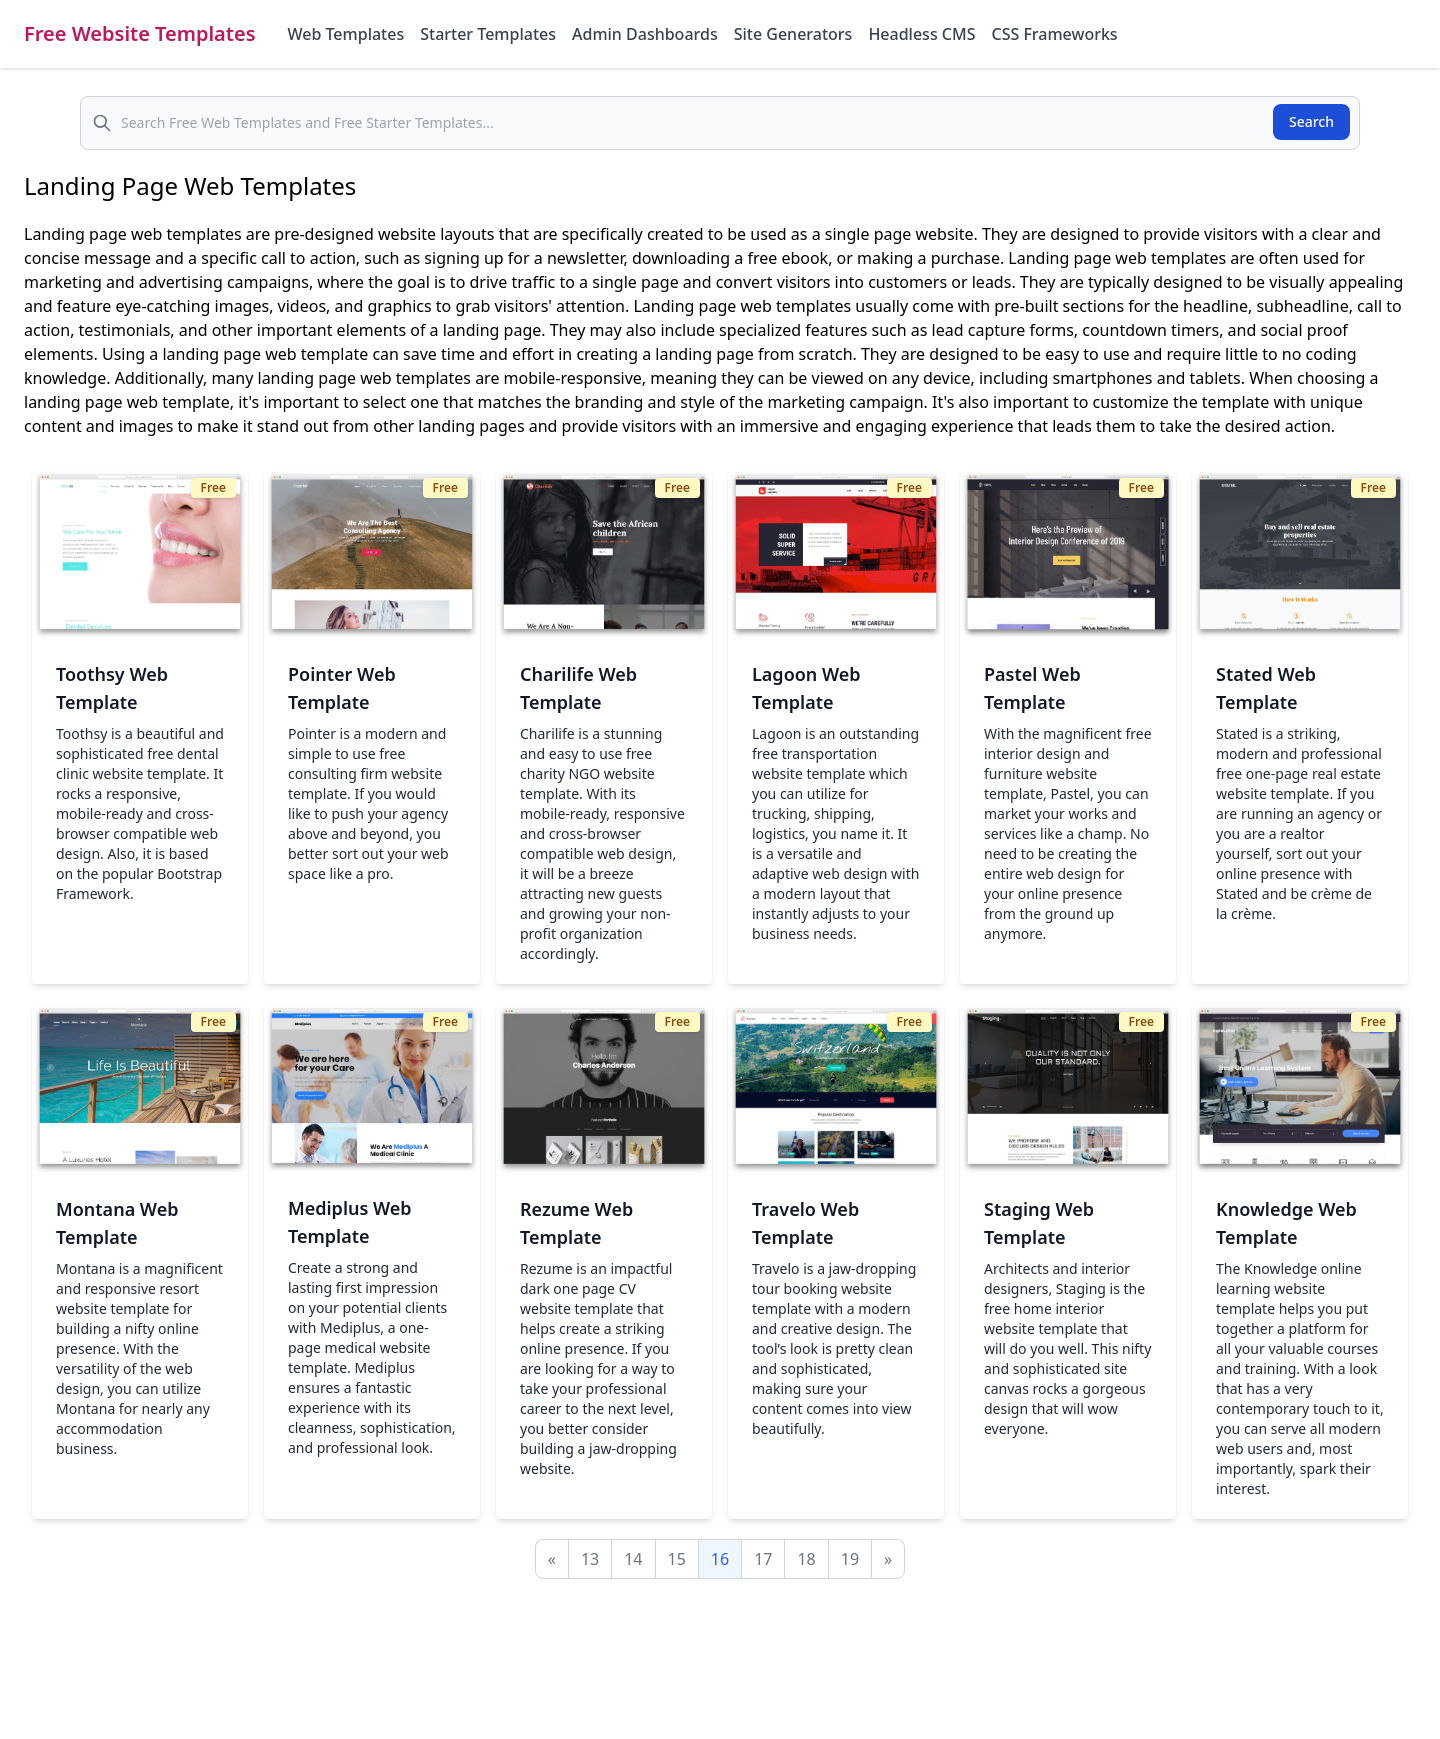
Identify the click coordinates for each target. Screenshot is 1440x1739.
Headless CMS (921, 34)
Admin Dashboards (645, 34)
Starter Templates (488, 34)
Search (1311, 121)
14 (633, 1559)
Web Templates (346, 34)
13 (590, 1559)
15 (677, 1559)
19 (850, 1559)
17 (763, 1559)
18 (806, 1559)
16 (720, 1559)
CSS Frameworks (1054, 34)
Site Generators (793, 34)
